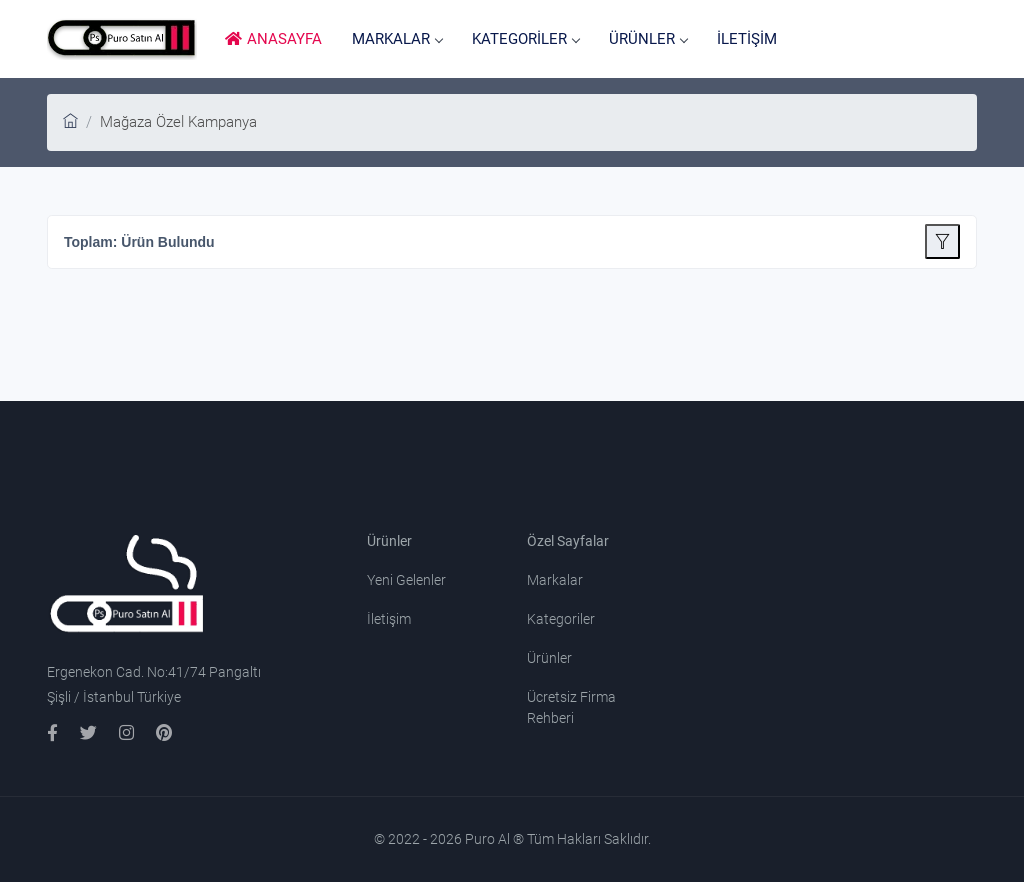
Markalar (555, 580)
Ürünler (549, 658)
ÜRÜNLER (648, 39)
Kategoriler (561, 619)
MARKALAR (397, 39)
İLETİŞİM (747, 39)
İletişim (389, 619)
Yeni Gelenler (406, 580)
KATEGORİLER (525, 39)
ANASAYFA (273, 39)
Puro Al (489, 839)
